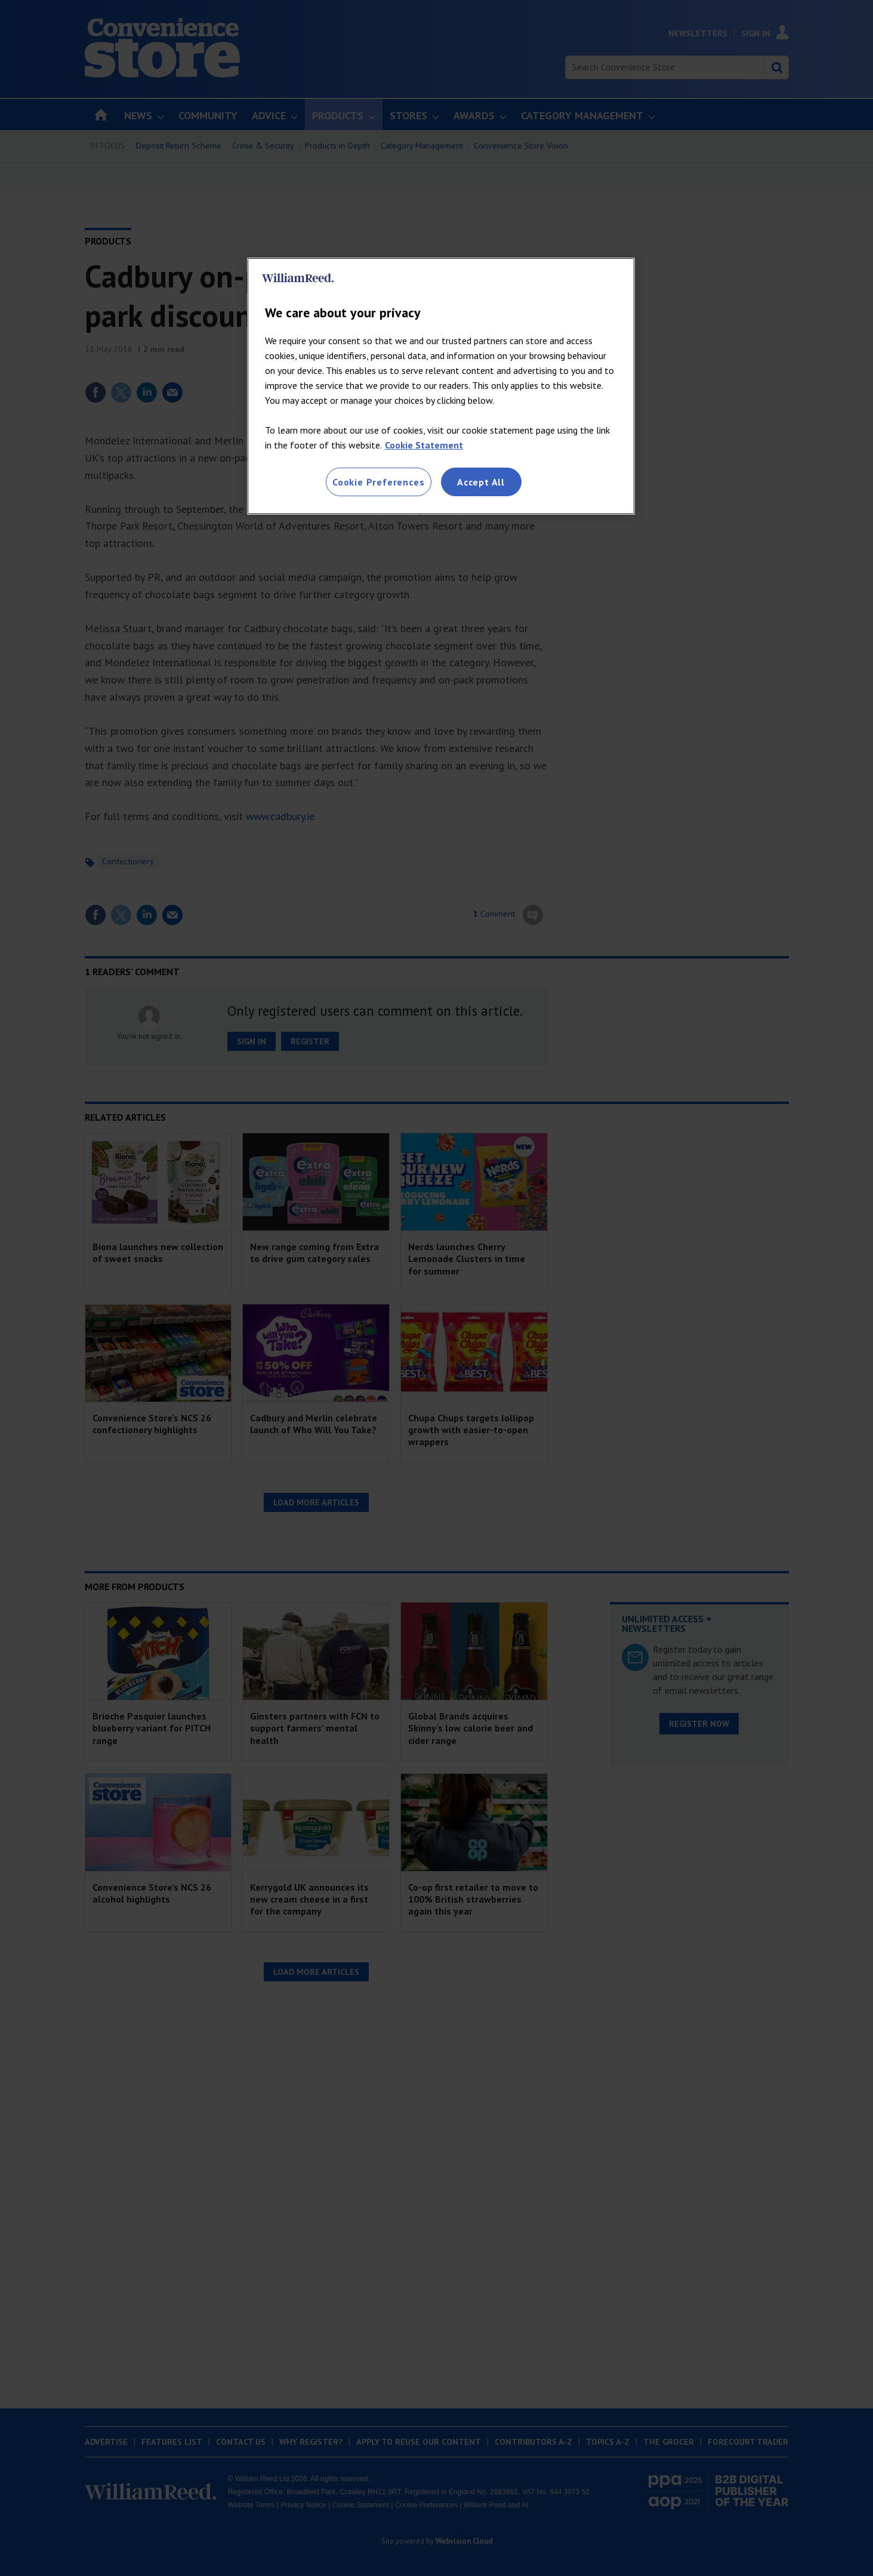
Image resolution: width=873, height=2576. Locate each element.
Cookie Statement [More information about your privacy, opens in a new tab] (424, 445)
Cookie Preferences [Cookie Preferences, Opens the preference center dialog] (378, 482)
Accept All (481, 482)
